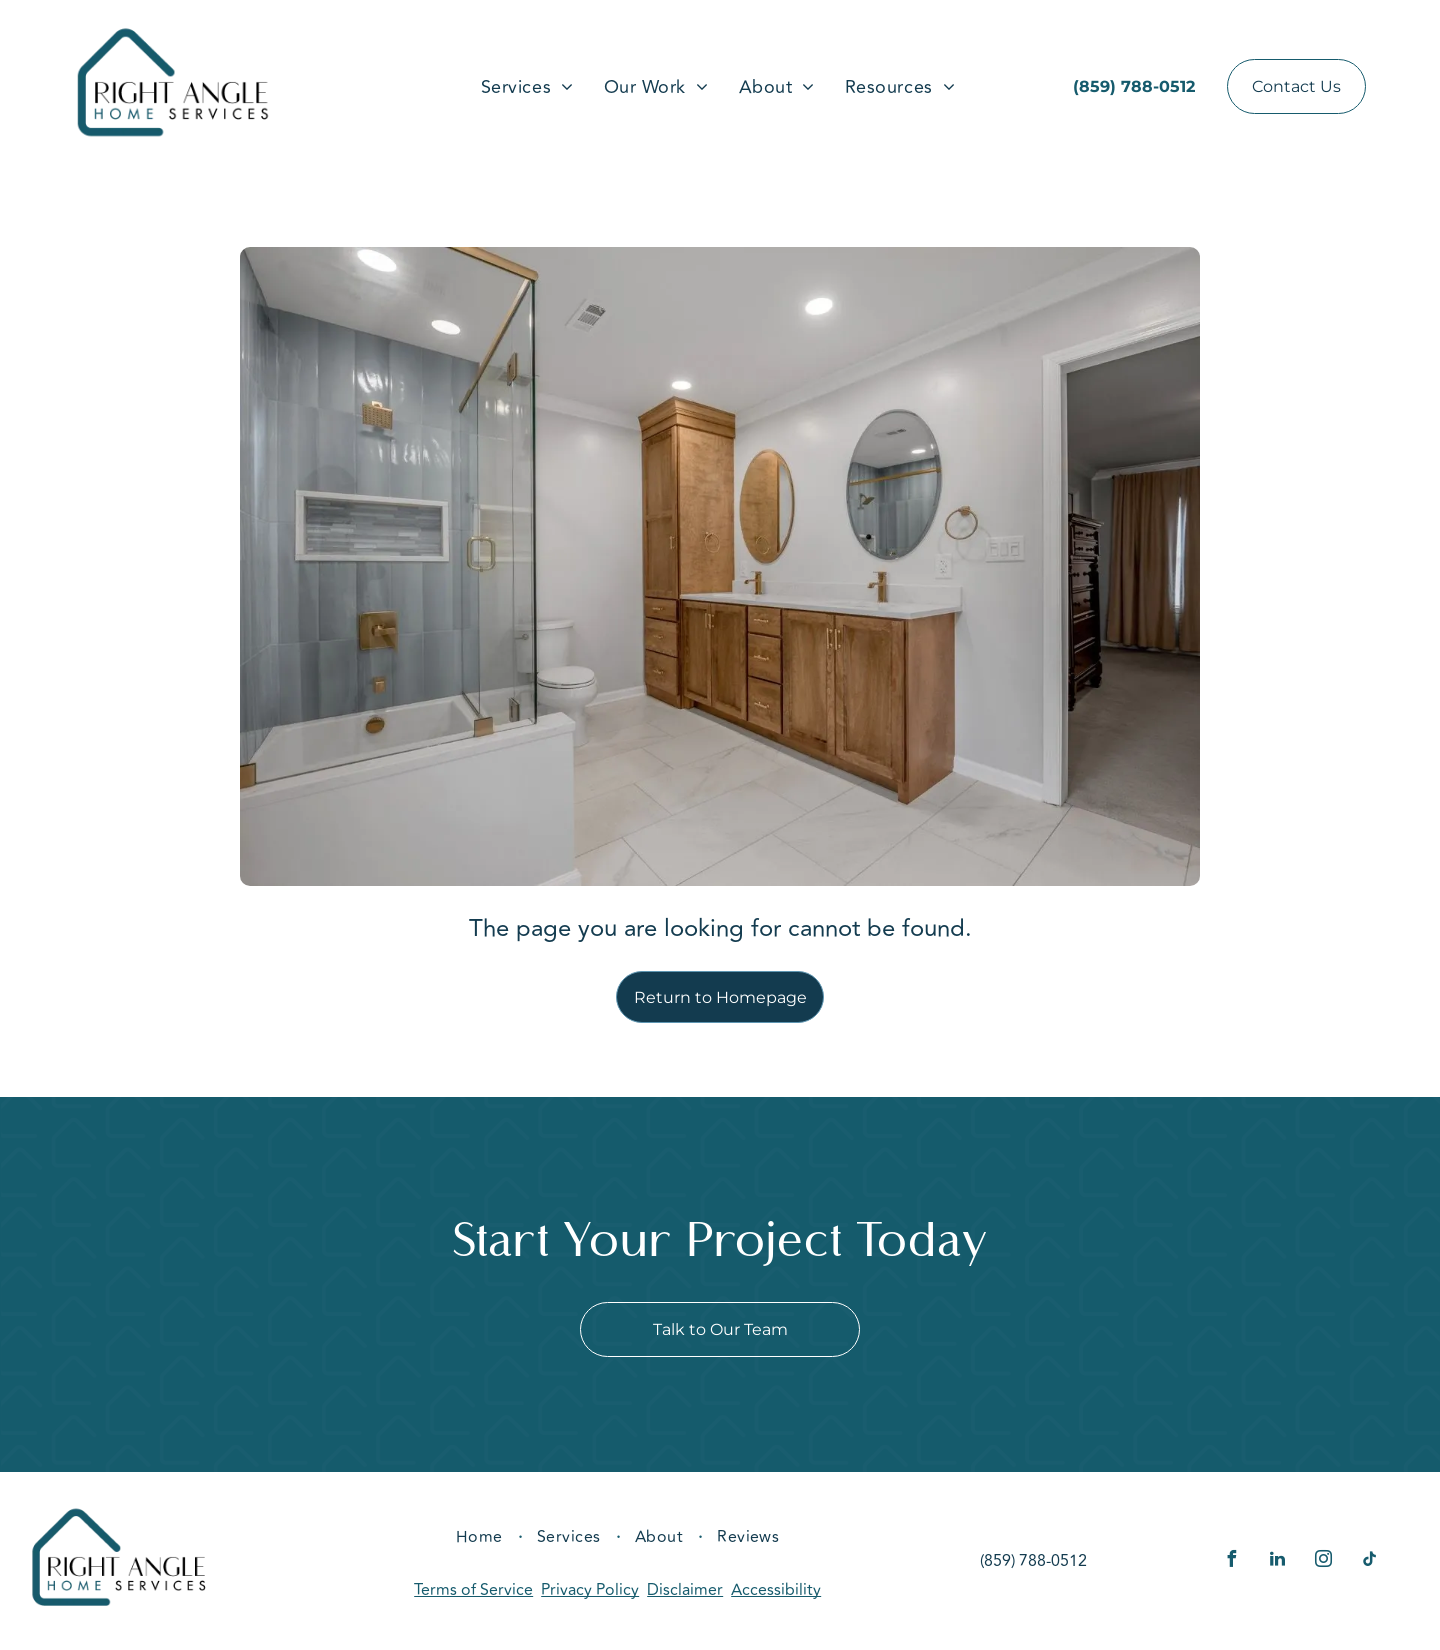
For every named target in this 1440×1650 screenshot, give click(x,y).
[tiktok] (1370, 1561)
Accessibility (776, 1590)
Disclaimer (685, 1590)
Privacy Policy (590, 1590)
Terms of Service (473, 1590)
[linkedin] (1278, 1561)
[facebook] (1232, 1561)
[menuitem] (527, 86)
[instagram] (1324, 1561)
